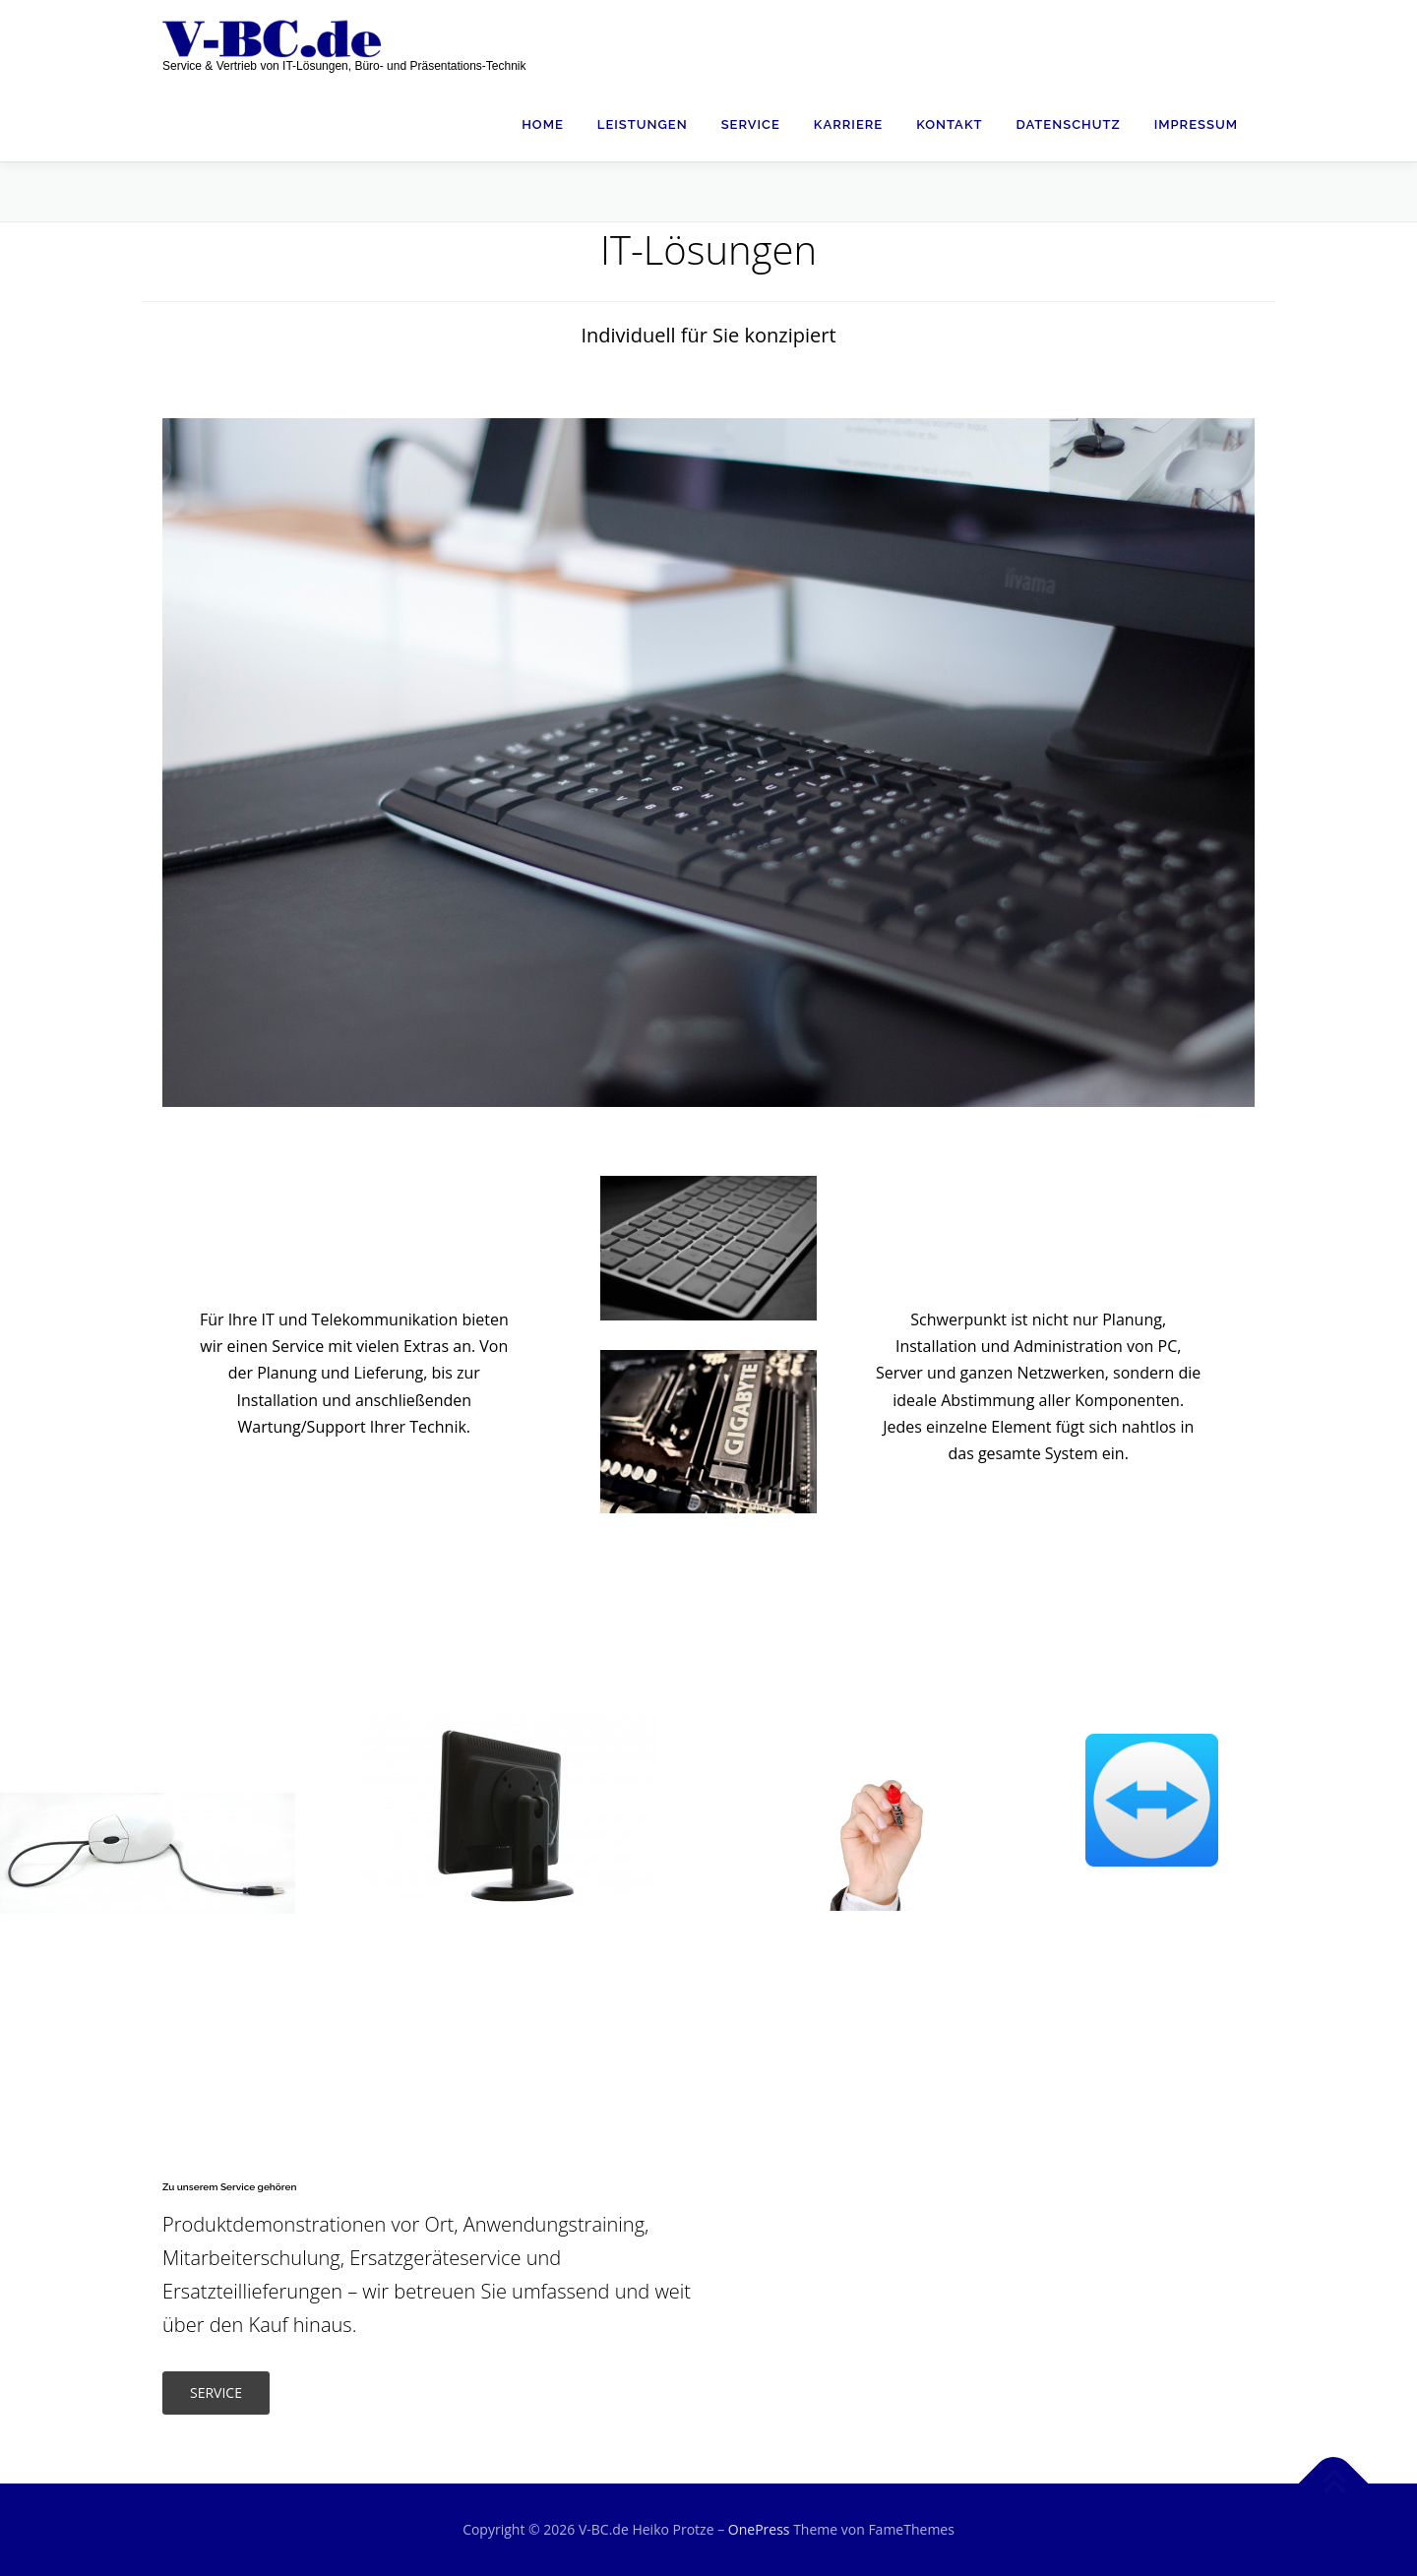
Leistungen (642, 124)
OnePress (759, 2529)
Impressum (1196, 124)
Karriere (848, 124)
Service (750, 124)
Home (543, 124)
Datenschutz (1068, 124)
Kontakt (949, 124)
